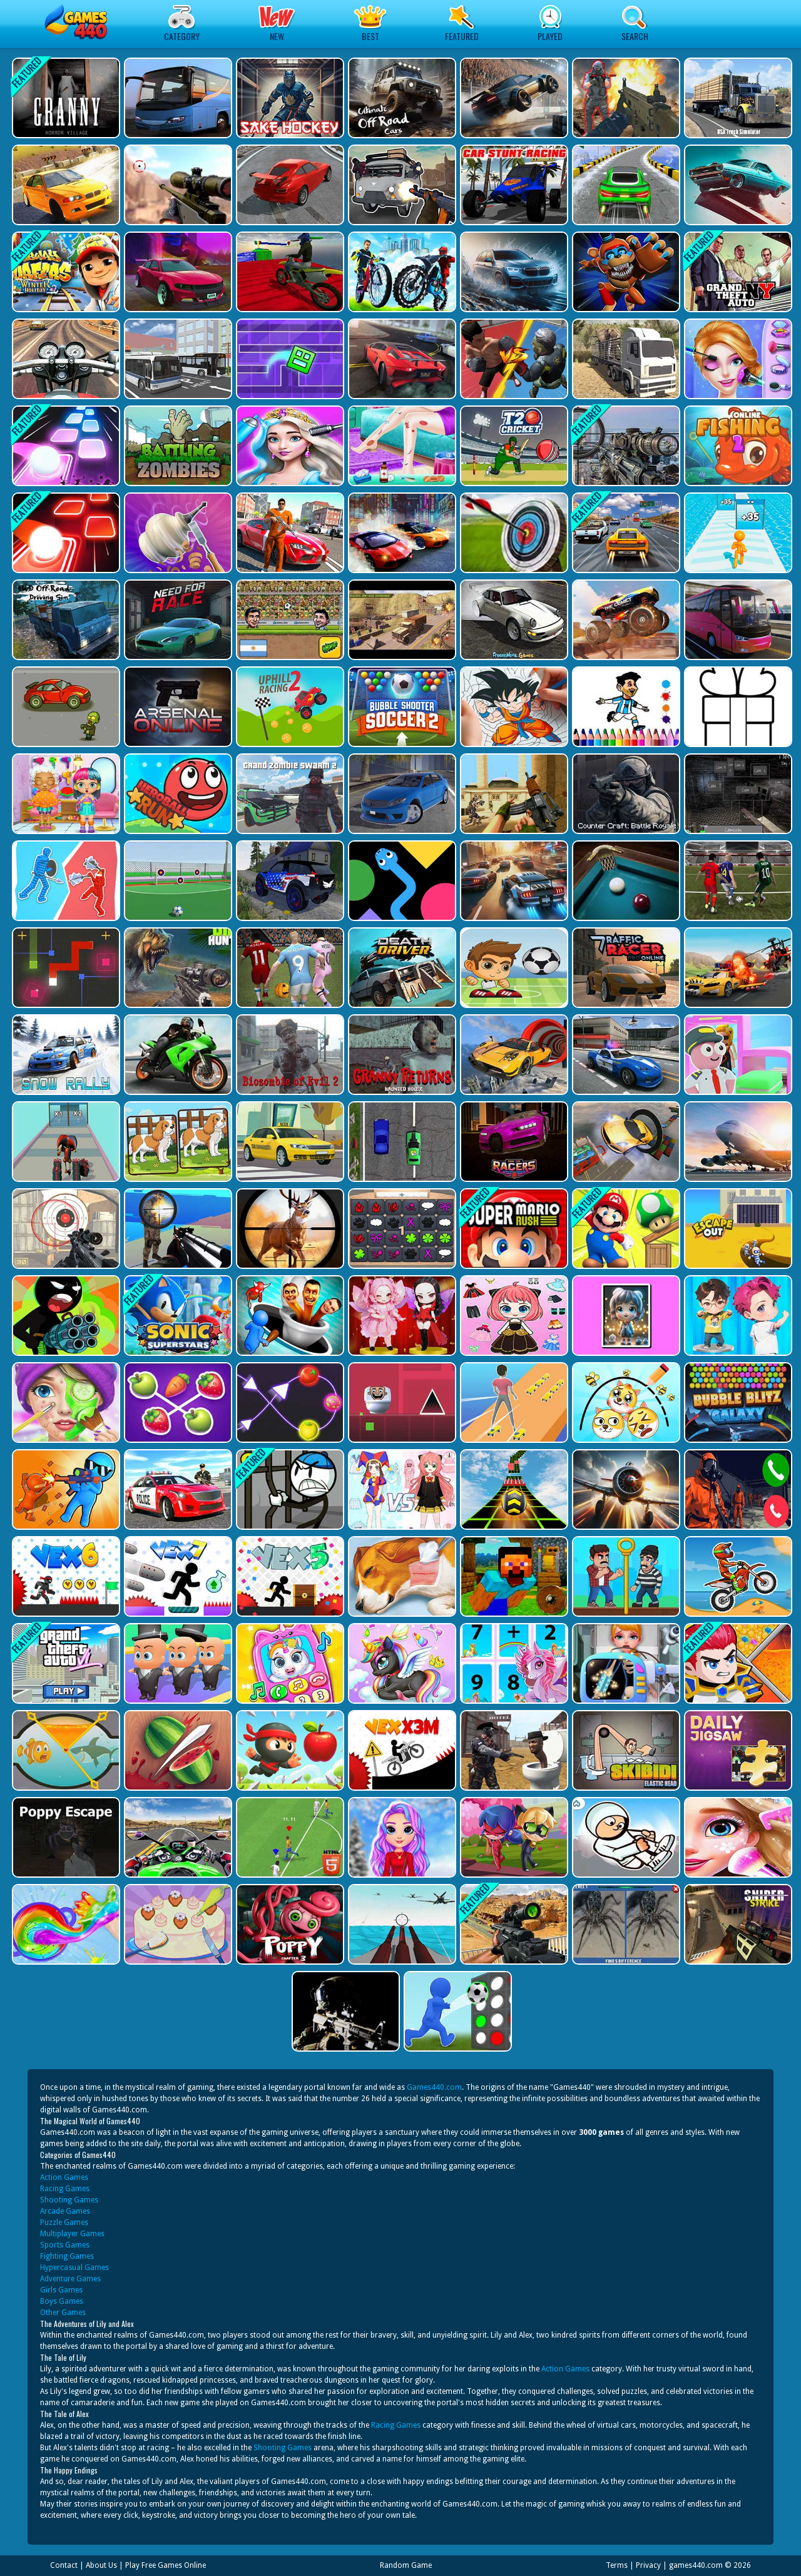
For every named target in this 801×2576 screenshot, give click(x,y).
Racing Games (64, 2188)
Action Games (64, 2177)
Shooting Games (69, 2200)
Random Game (406, 2565)
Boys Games (61, 2301)
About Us (101, 2565)
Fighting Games (67, 2256)
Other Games (63, 2312)
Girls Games (61, 2290)
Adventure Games (70, 2278)
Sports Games (64, 2245)
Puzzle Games (64, 2222)
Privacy (648, 2565)
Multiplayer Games (72, 2233)
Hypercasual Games (74, 2267)
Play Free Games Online (165, 2565)
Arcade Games (65, 2211)
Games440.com (434, 2087)
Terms (617, 2565)
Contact (64, 2565)
